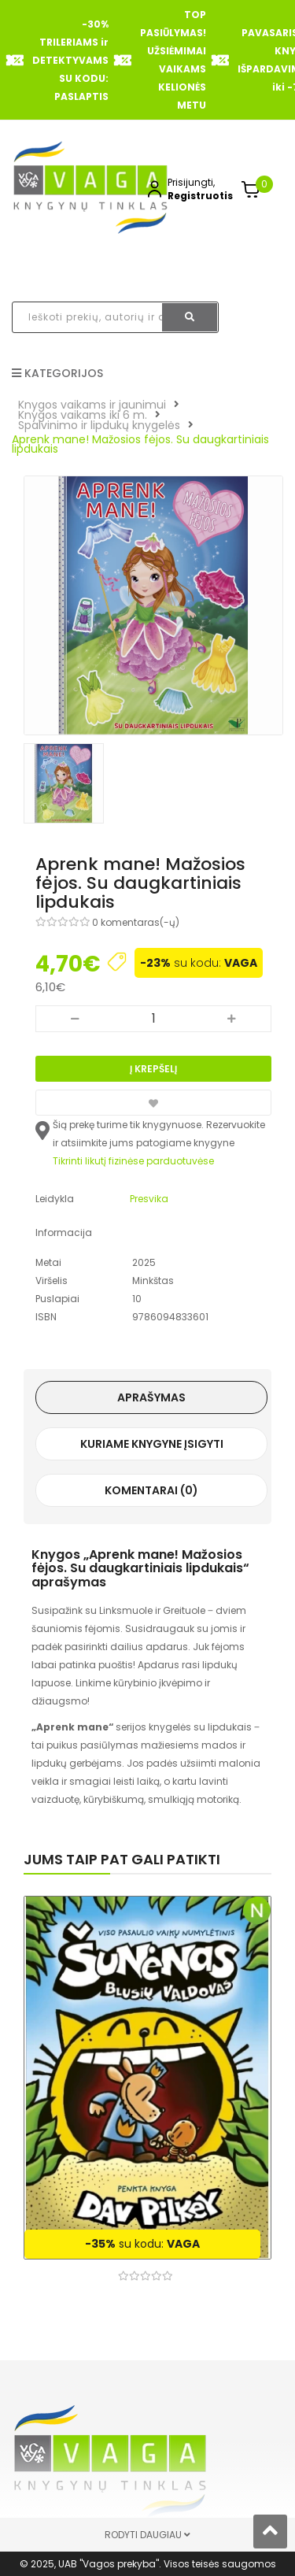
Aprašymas (151, 1397)
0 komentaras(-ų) (135, 922)
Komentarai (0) (151, 1490)
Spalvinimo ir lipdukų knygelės (99, 425)
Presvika (149, 1198)
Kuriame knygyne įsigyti (151, 1444)
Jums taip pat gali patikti (122, 1859)
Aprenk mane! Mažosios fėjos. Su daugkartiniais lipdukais (140, 444)
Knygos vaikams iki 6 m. (82, 415)
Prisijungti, (191, 182)
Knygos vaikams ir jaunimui (92, 404)
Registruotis (200, 195)
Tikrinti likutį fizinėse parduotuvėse (133, 1161)
